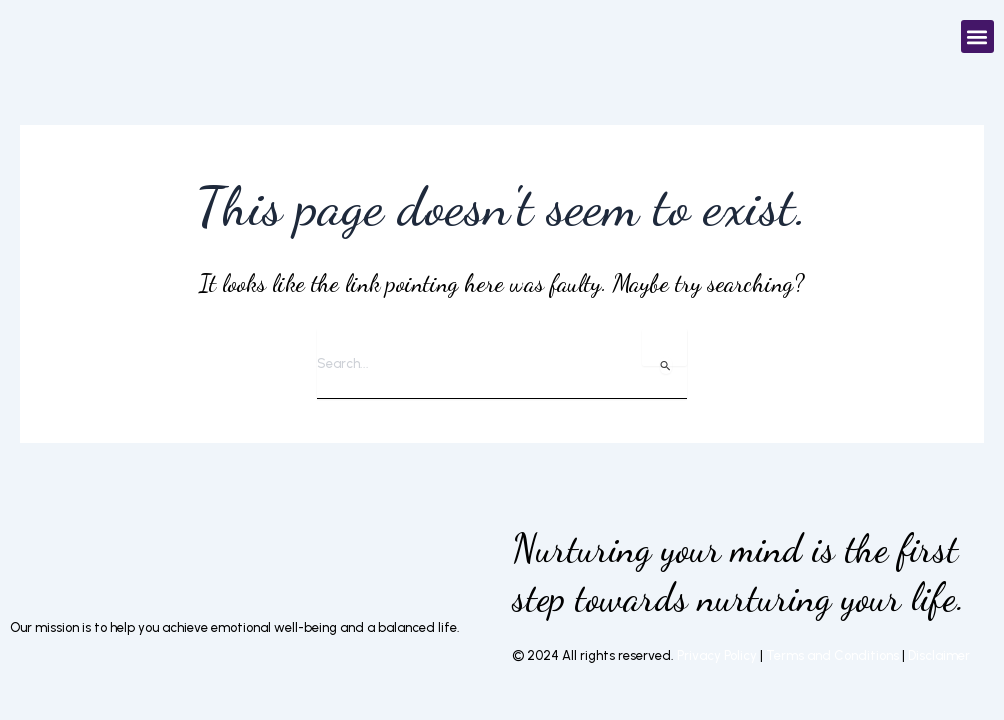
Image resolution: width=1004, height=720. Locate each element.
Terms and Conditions (834, 655)
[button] (977, 36)
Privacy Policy (717, 655)
